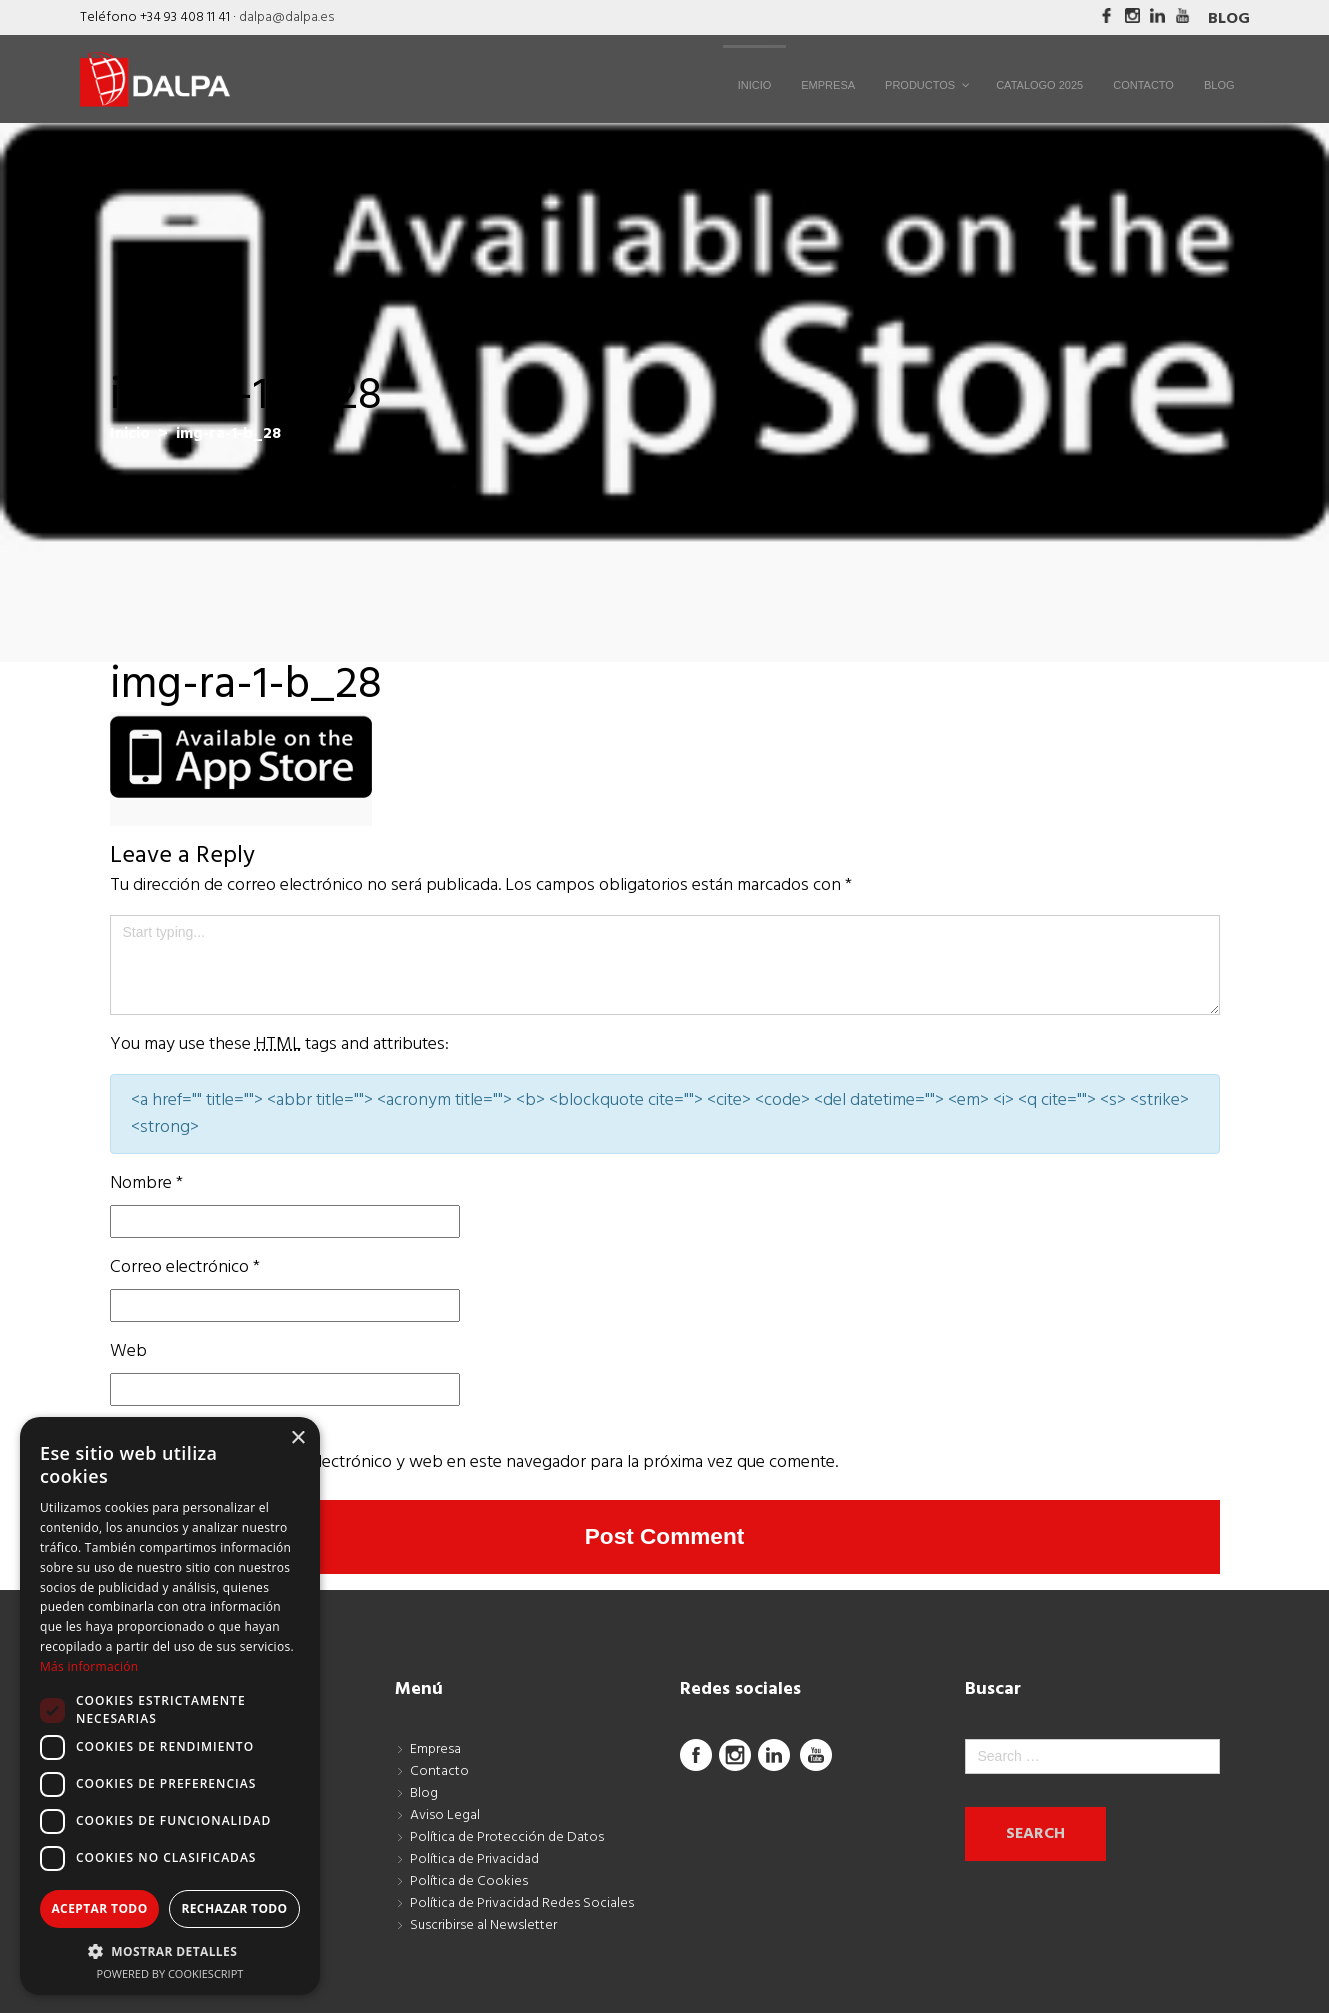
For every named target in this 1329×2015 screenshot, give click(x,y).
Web (128, 1351)
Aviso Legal (445, 1817)
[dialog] (170, 1706)
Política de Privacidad (474, 1861)
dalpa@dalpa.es (286, 17)
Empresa (435, 1751)
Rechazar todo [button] (234, 1908)
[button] (170, 1951)
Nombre (146, 1183)
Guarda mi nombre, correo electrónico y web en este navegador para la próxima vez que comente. (474, 1462)
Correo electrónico (185, 1267)
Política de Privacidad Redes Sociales (522, 1905)
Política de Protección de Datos (507, 1839)
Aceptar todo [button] (99, 1908)
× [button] (297, 1438)
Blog (1229, 19)
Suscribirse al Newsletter (483, 1927)
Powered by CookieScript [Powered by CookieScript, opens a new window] (170, 1973)
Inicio (130, 434)
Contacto (439, 1773)
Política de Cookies (469, 1883)
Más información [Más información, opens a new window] (89, 1666)
